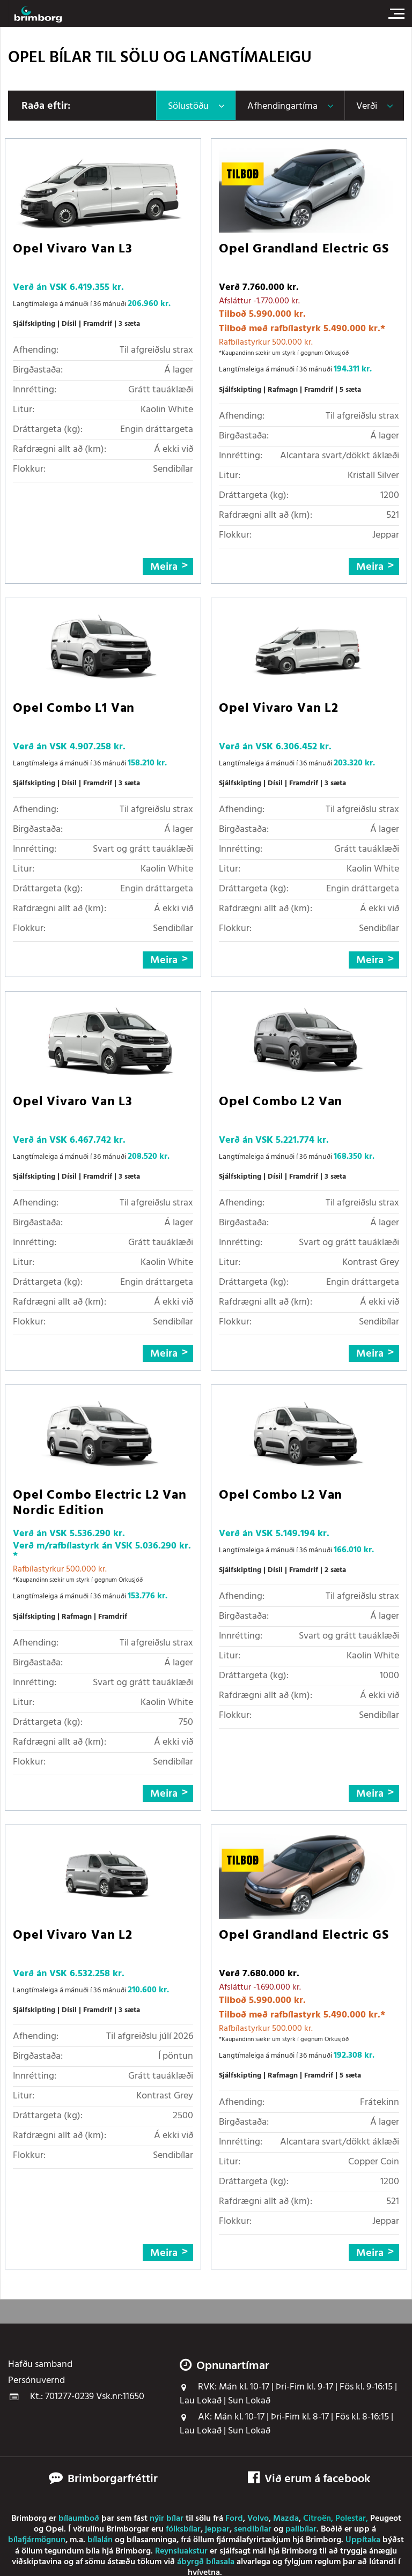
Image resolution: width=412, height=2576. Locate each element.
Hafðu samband (40, 2365)
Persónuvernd (36, 2381)
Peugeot (385, 2518)
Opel (55, 2529)
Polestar (350, 2518)
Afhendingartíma (282, 106)
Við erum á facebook (309, 2479)
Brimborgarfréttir (113, 2479)
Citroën (317, 2518)
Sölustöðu (188, 106)
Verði (366, 106)
